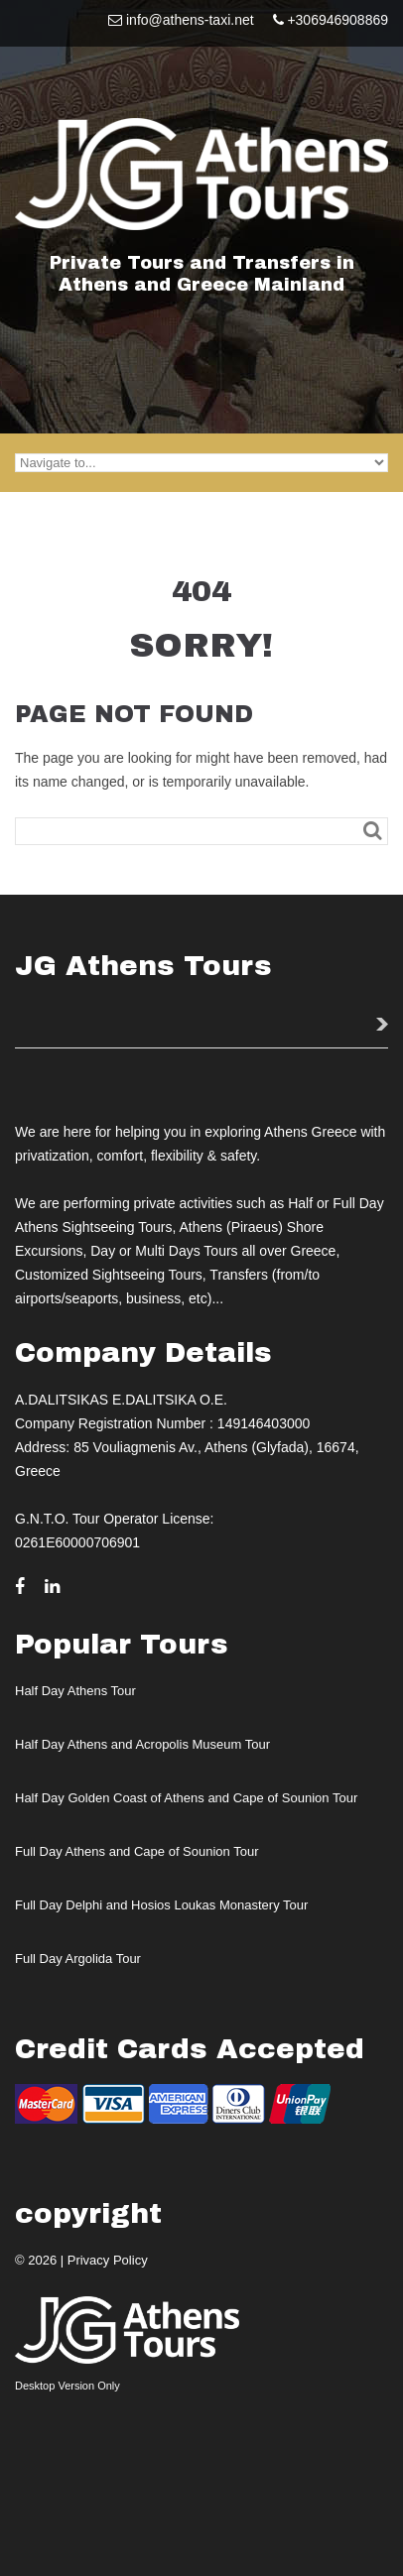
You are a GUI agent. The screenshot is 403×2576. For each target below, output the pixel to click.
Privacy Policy (107, 2260)
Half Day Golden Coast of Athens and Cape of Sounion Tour (186, 1797)
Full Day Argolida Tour (78, 1958)
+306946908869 (337, 20)
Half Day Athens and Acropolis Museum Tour (142, 1744)
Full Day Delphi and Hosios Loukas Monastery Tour (161, 1905)
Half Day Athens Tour (75, 1690)
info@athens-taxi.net (190, 20)
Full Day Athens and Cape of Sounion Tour (136, 1851)
